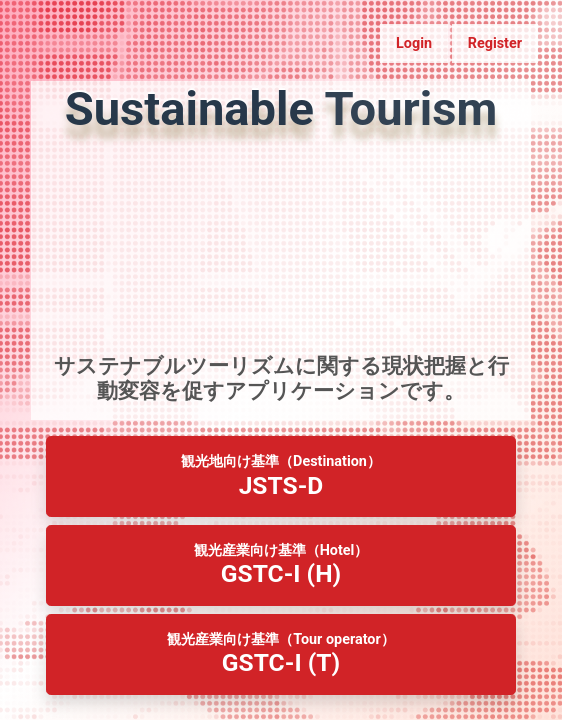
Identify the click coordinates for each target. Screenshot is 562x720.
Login (414, 43)
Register (495, 43)
